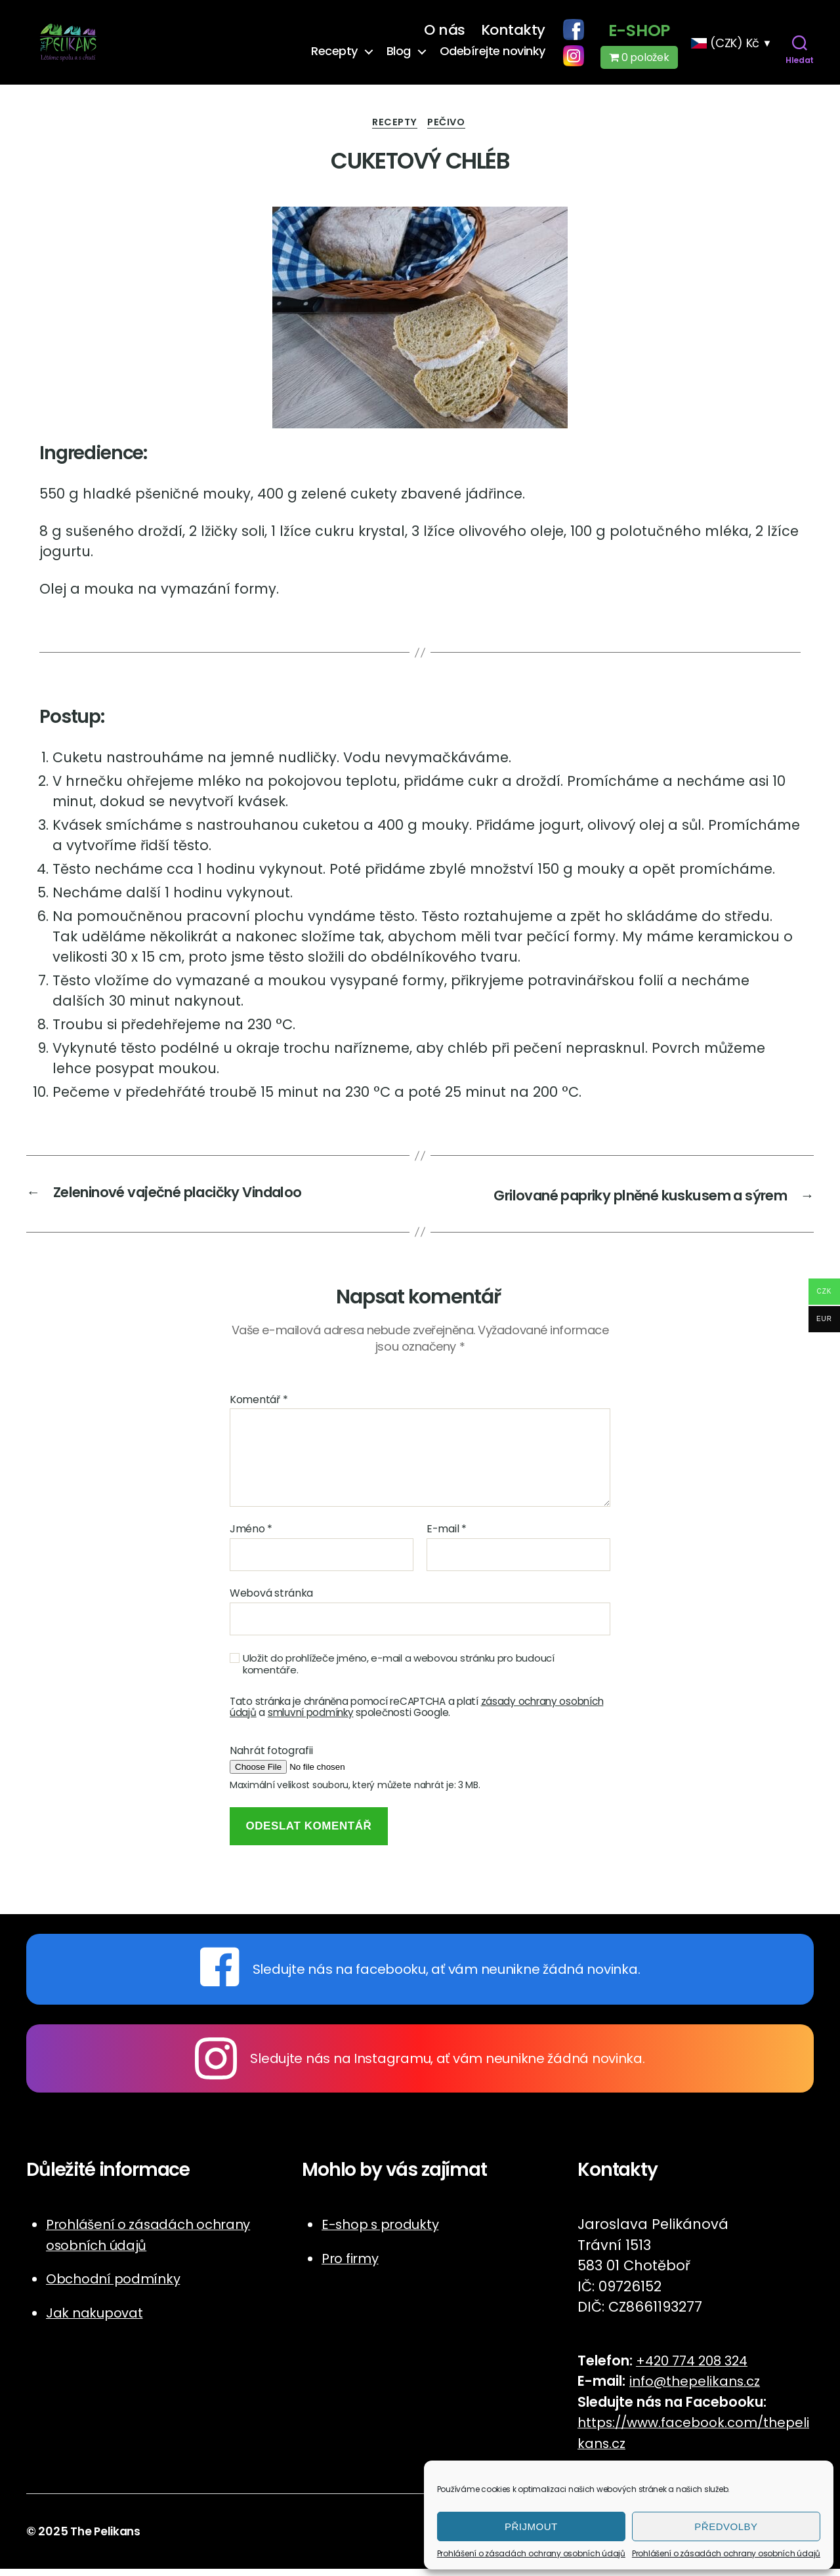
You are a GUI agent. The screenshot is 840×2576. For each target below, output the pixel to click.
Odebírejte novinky (492, 54)
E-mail (447, 1537)
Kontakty (513, 32)
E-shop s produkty (384, 2231)
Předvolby (725, 2526)
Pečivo (450, 129)
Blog (399, 54)
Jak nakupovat (98, 2319)
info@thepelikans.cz (699, 2388)
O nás (444, 32)
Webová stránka (271, 1599)
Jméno (251, 1537)
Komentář (258, 1407)
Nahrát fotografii (271, 1758)
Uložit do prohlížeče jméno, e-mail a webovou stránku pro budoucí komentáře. (399, 1672)
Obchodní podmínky (117, 2286)
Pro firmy (352, 2265)
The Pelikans (107, 2539)
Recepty (334, 54)
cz (636, 2450)
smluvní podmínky (311, 1720)
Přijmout (531, 2526)
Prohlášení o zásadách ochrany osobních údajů (531, 2553)
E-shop (639, 33)
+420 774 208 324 (697, 2367)
